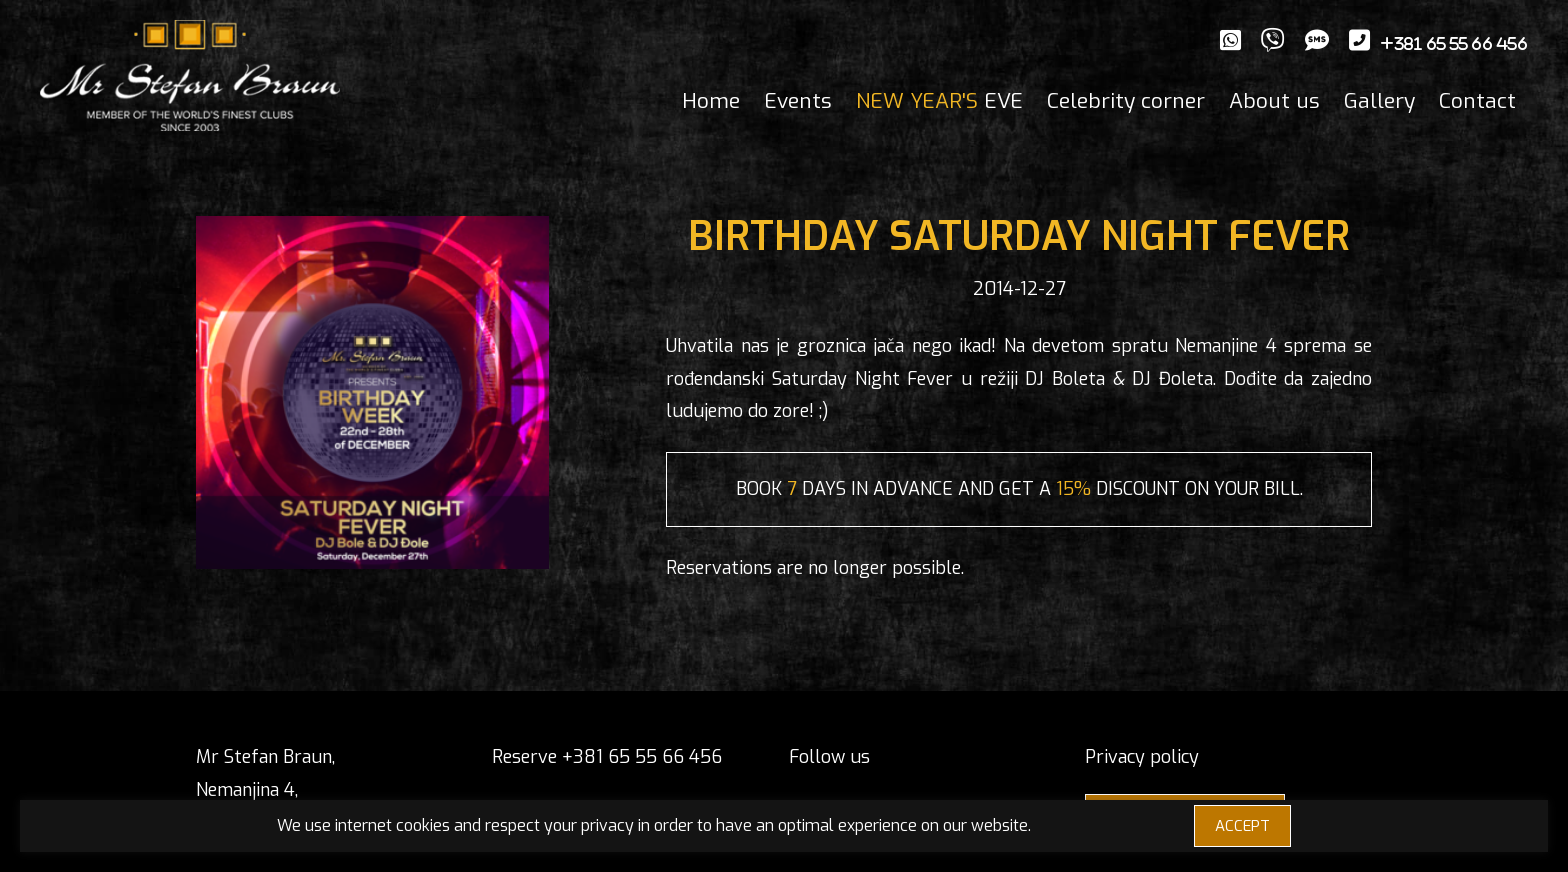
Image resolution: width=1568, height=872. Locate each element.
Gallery (1379, 101)
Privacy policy (1142, 757)
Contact (1477, 101)
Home (711, 101)
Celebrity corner (1126, 101)
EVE (939, 101)
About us (1274, 101)
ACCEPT (1242, 826)
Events (798, 101)
